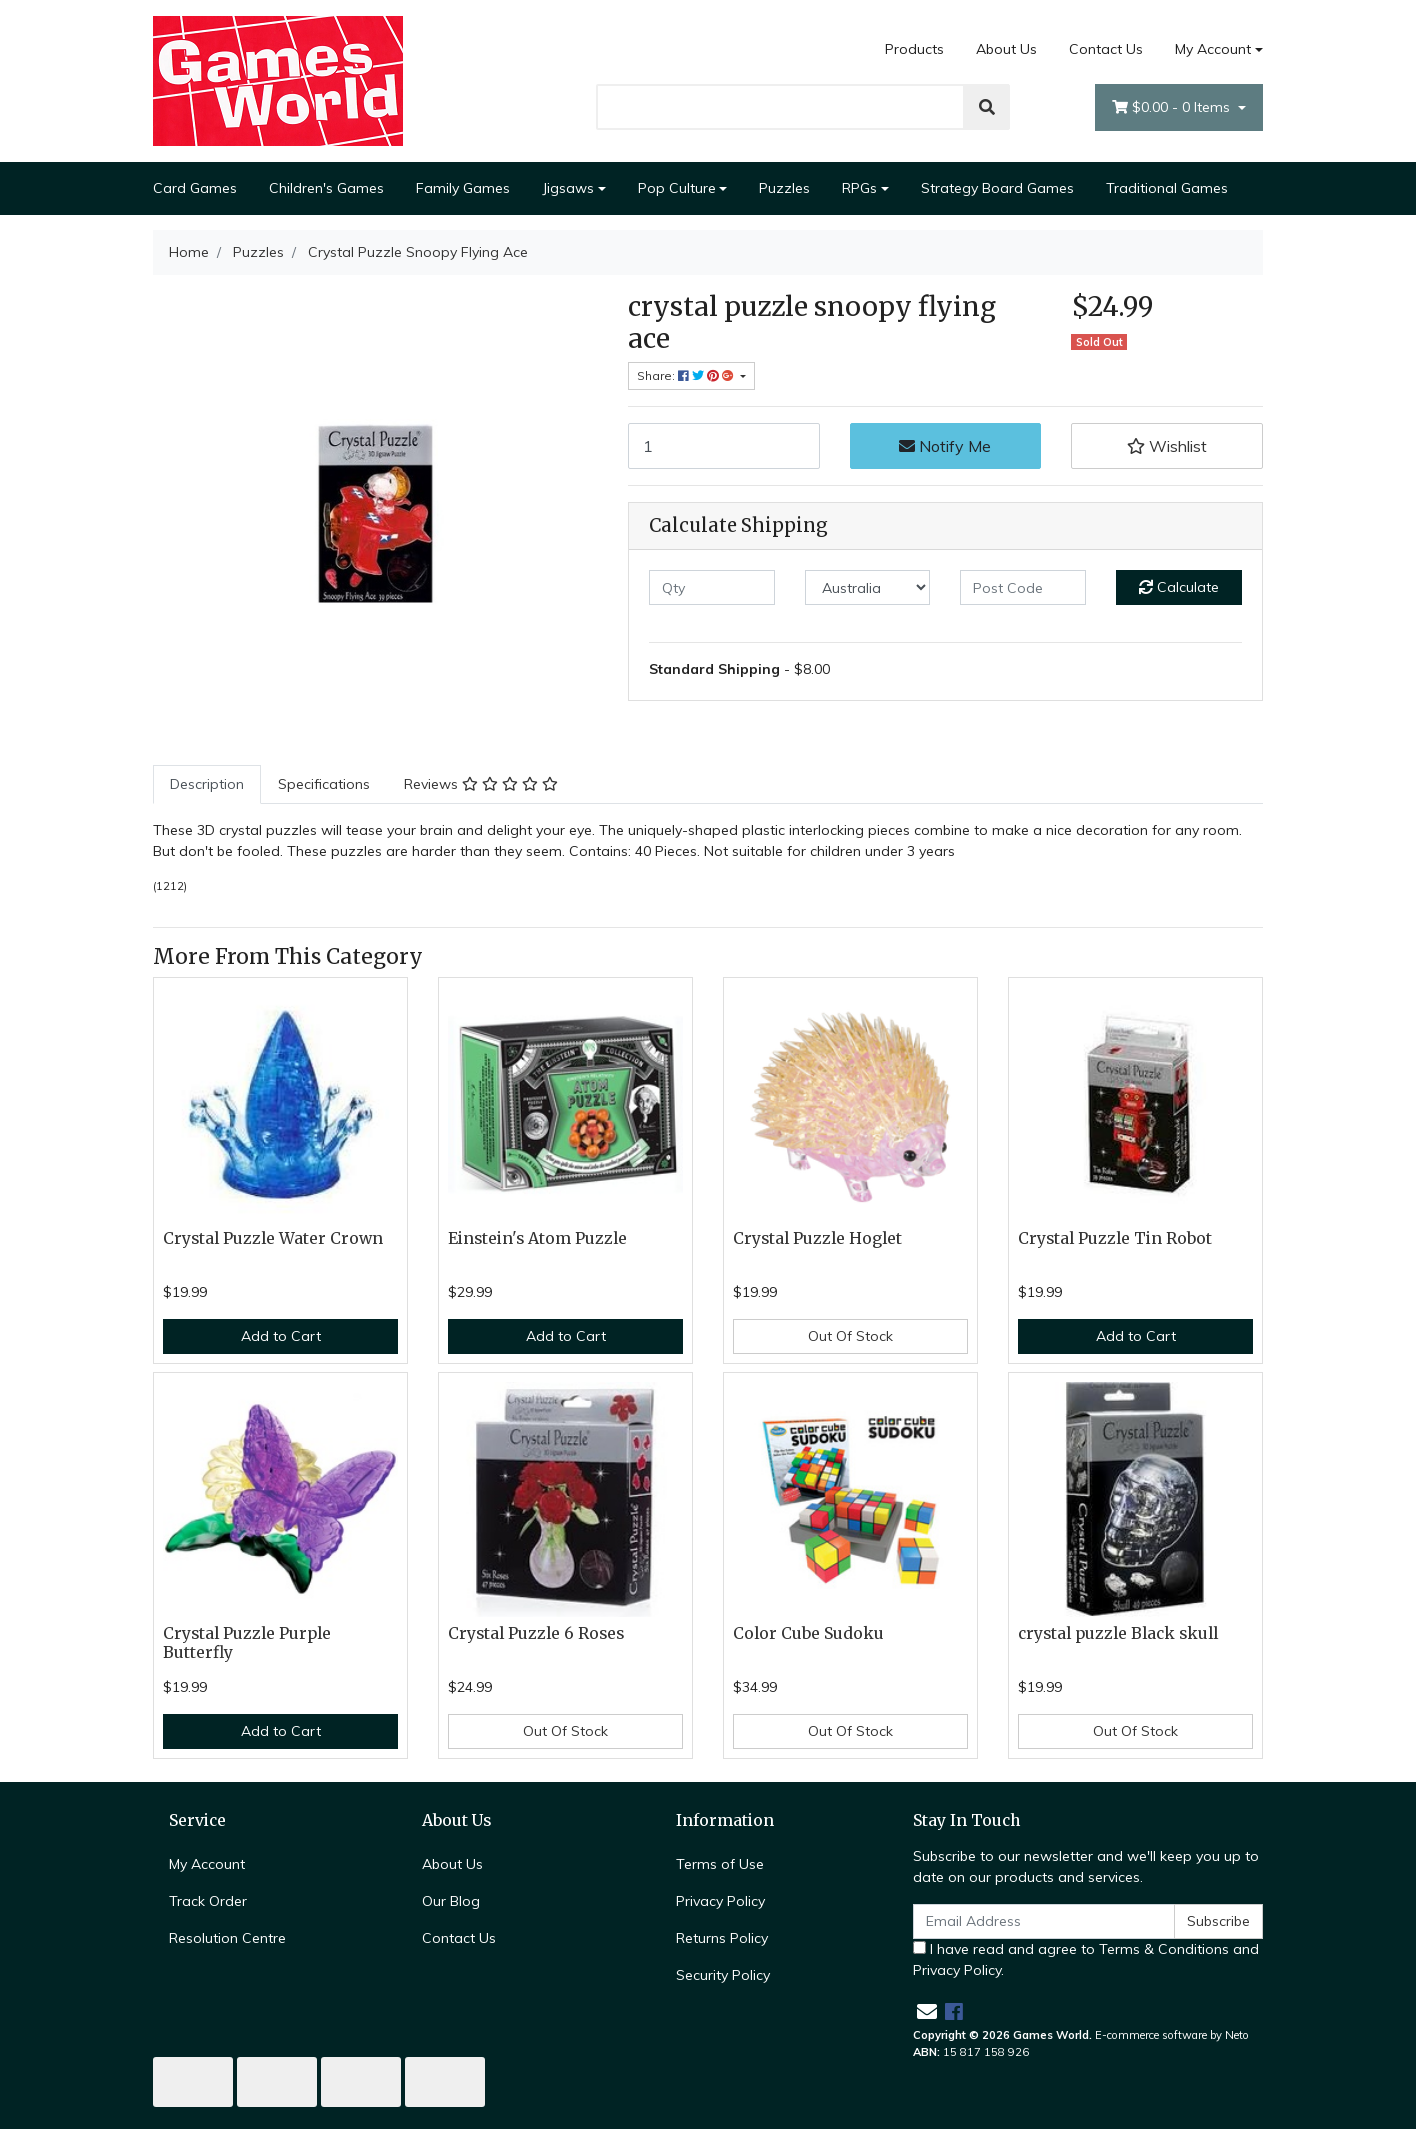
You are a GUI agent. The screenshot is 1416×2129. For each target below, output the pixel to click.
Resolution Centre (227, 1938)
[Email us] (927, 2011)
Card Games (195, 188)
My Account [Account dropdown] (1213, 49)
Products (914, 49)
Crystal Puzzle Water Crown (273, 1238)
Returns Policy (722, 1938)
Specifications (324, 784)
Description (207, 784)
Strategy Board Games (997, 188)
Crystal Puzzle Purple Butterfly (247, 1643)
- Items (1173, 107)
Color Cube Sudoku (808, 1633)
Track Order (208, 1901)
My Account (207, 1864)
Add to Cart (281, 1336)
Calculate (1179, 587)
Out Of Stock (850, 1336)
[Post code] (1023, 587)
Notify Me (945, 446)
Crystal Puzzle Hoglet (817, 1238)
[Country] (868, 587)
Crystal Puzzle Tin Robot (1115, 1238)
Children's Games (326, 188)
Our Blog (451, 1901)
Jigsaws (568, 188)
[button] (1167, 446)
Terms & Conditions (1164, 1949)
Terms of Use (720, 1864)
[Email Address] (1044, 1921)
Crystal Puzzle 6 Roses (536, 1633)
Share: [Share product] (687, 375)
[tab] (207, 784)
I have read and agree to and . (1086, 1959)
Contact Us (1106, 49)
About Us (1006, 49)
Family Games (463, 188)
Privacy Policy (720, 1901)
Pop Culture (677, 188)
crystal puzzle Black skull (1118, 1633)
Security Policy (723, 1975)
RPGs (859, 188)
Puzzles (784, 188)
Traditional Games (1167, 188)
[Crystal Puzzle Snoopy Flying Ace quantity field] (724, 446)
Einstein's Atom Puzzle (537, 1238)
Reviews (481, 784)
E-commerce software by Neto (1172, 2035)
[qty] (712, 587)
